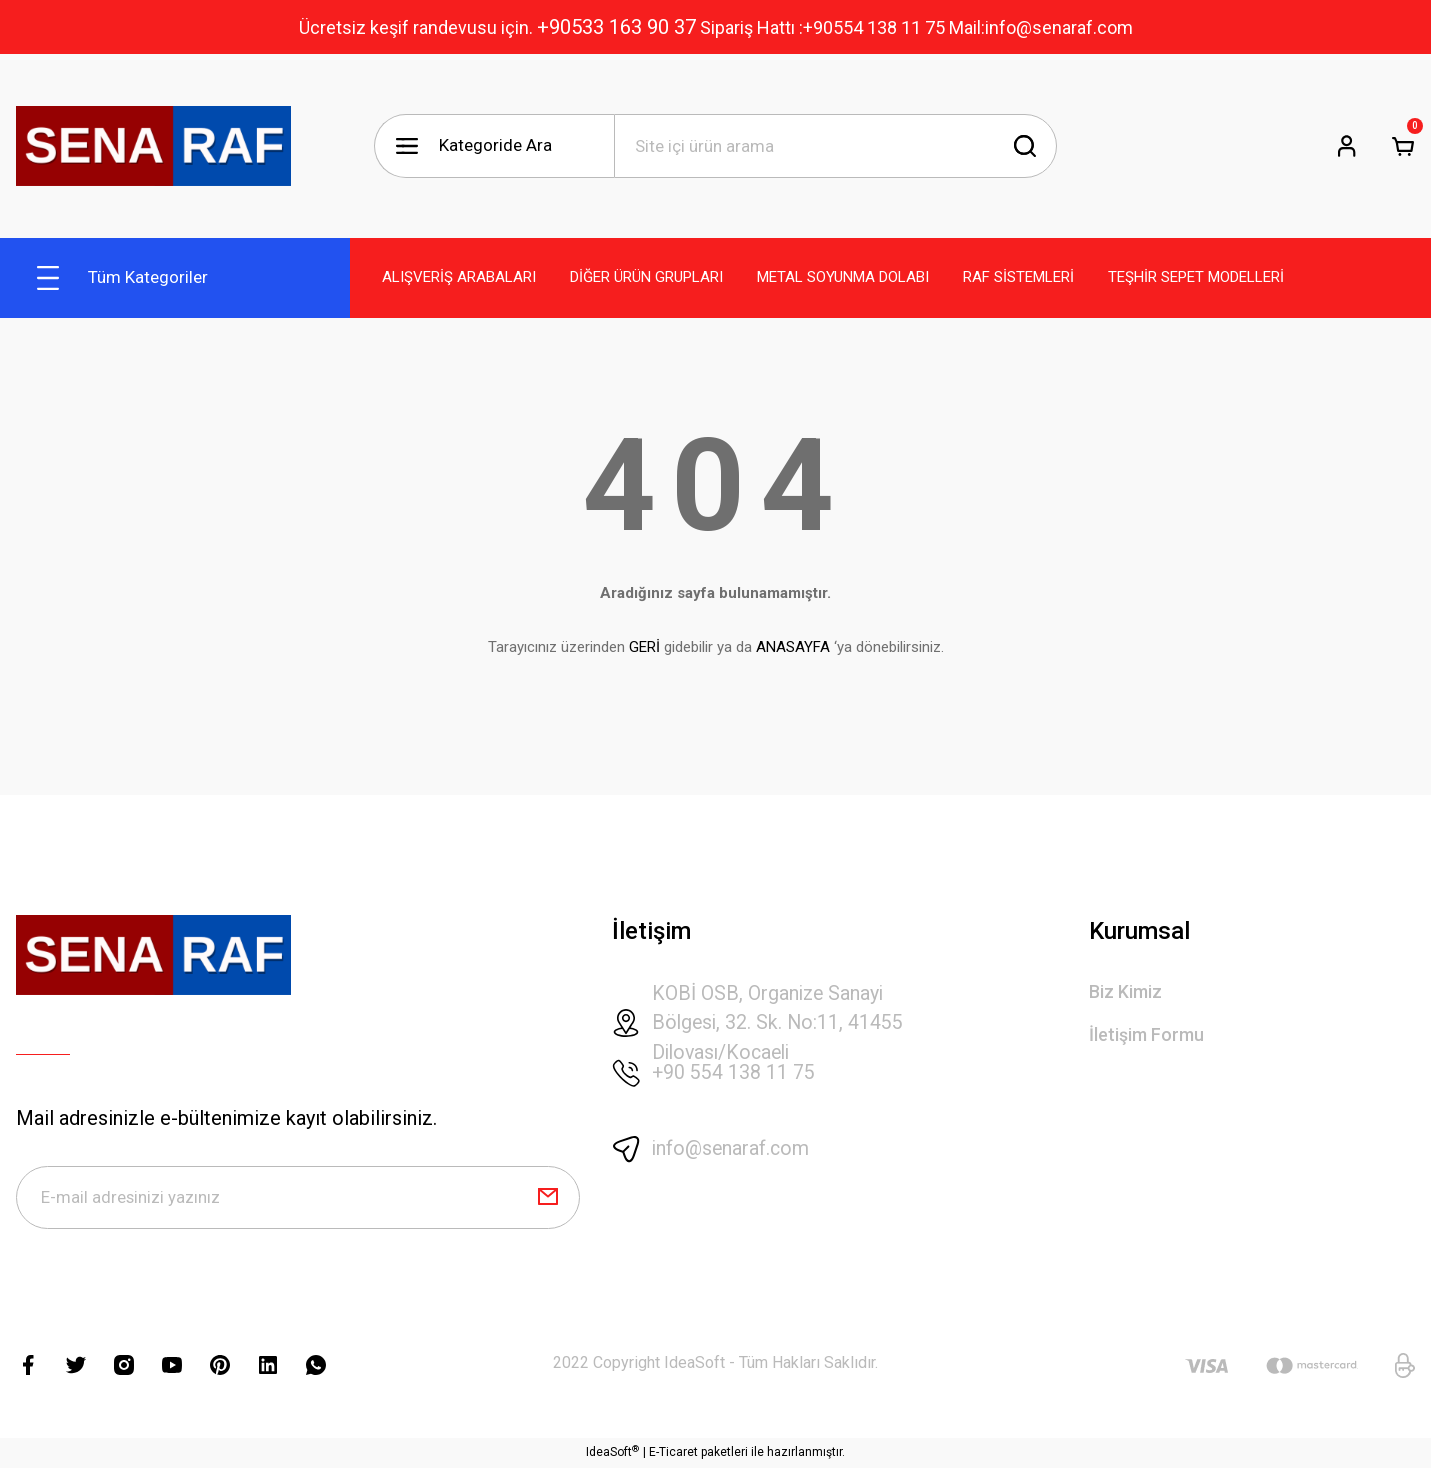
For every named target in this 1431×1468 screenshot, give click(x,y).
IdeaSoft (612, 1453)
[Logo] (153, 146)
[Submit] (548, 1198)
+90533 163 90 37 (616, 27)
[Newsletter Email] (298, 1198)
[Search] (836, 146)
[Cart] (1403, 146)
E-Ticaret (673, 1454)
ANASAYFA (793, 647)
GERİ (644, 647)
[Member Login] (1347, 146)
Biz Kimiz (1125, 992)
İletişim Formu (1146, 1035)
